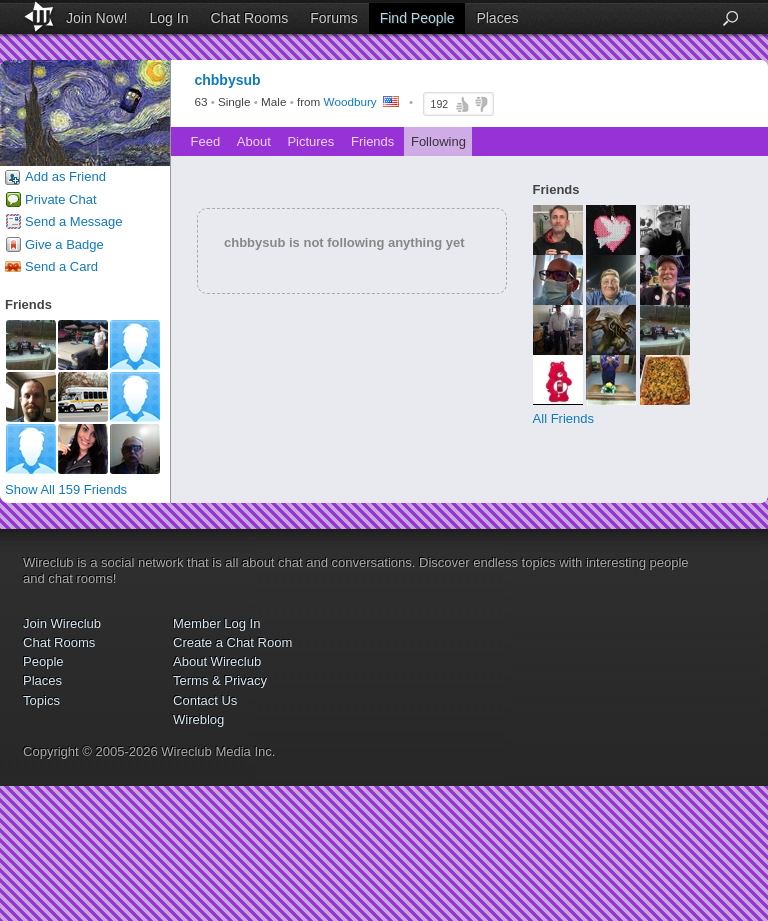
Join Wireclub (62, 623)
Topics (41, 700)
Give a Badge (64, 244)
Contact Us (205, 700)
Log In (169, 18)
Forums (333, 18)
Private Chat (61, 199)
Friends (372, 141)
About (254, 141)
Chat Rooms (249, 18)
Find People (417, 18)
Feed (206, 141)
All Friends (563, 418)
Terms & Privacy (220, 680)
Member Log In (216, 623)
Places (497, 18)
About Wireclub (217, 661)
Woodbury (350, 102)
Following (438, 141)
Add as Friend (65, 176)
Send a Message (74, 221)
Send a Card (61, 266)
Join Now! (96, 18)
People (43, 661)
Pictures (310, 141)
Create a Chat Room (232, 642)
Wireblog (198, 719)
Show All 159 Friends (66, 489)
